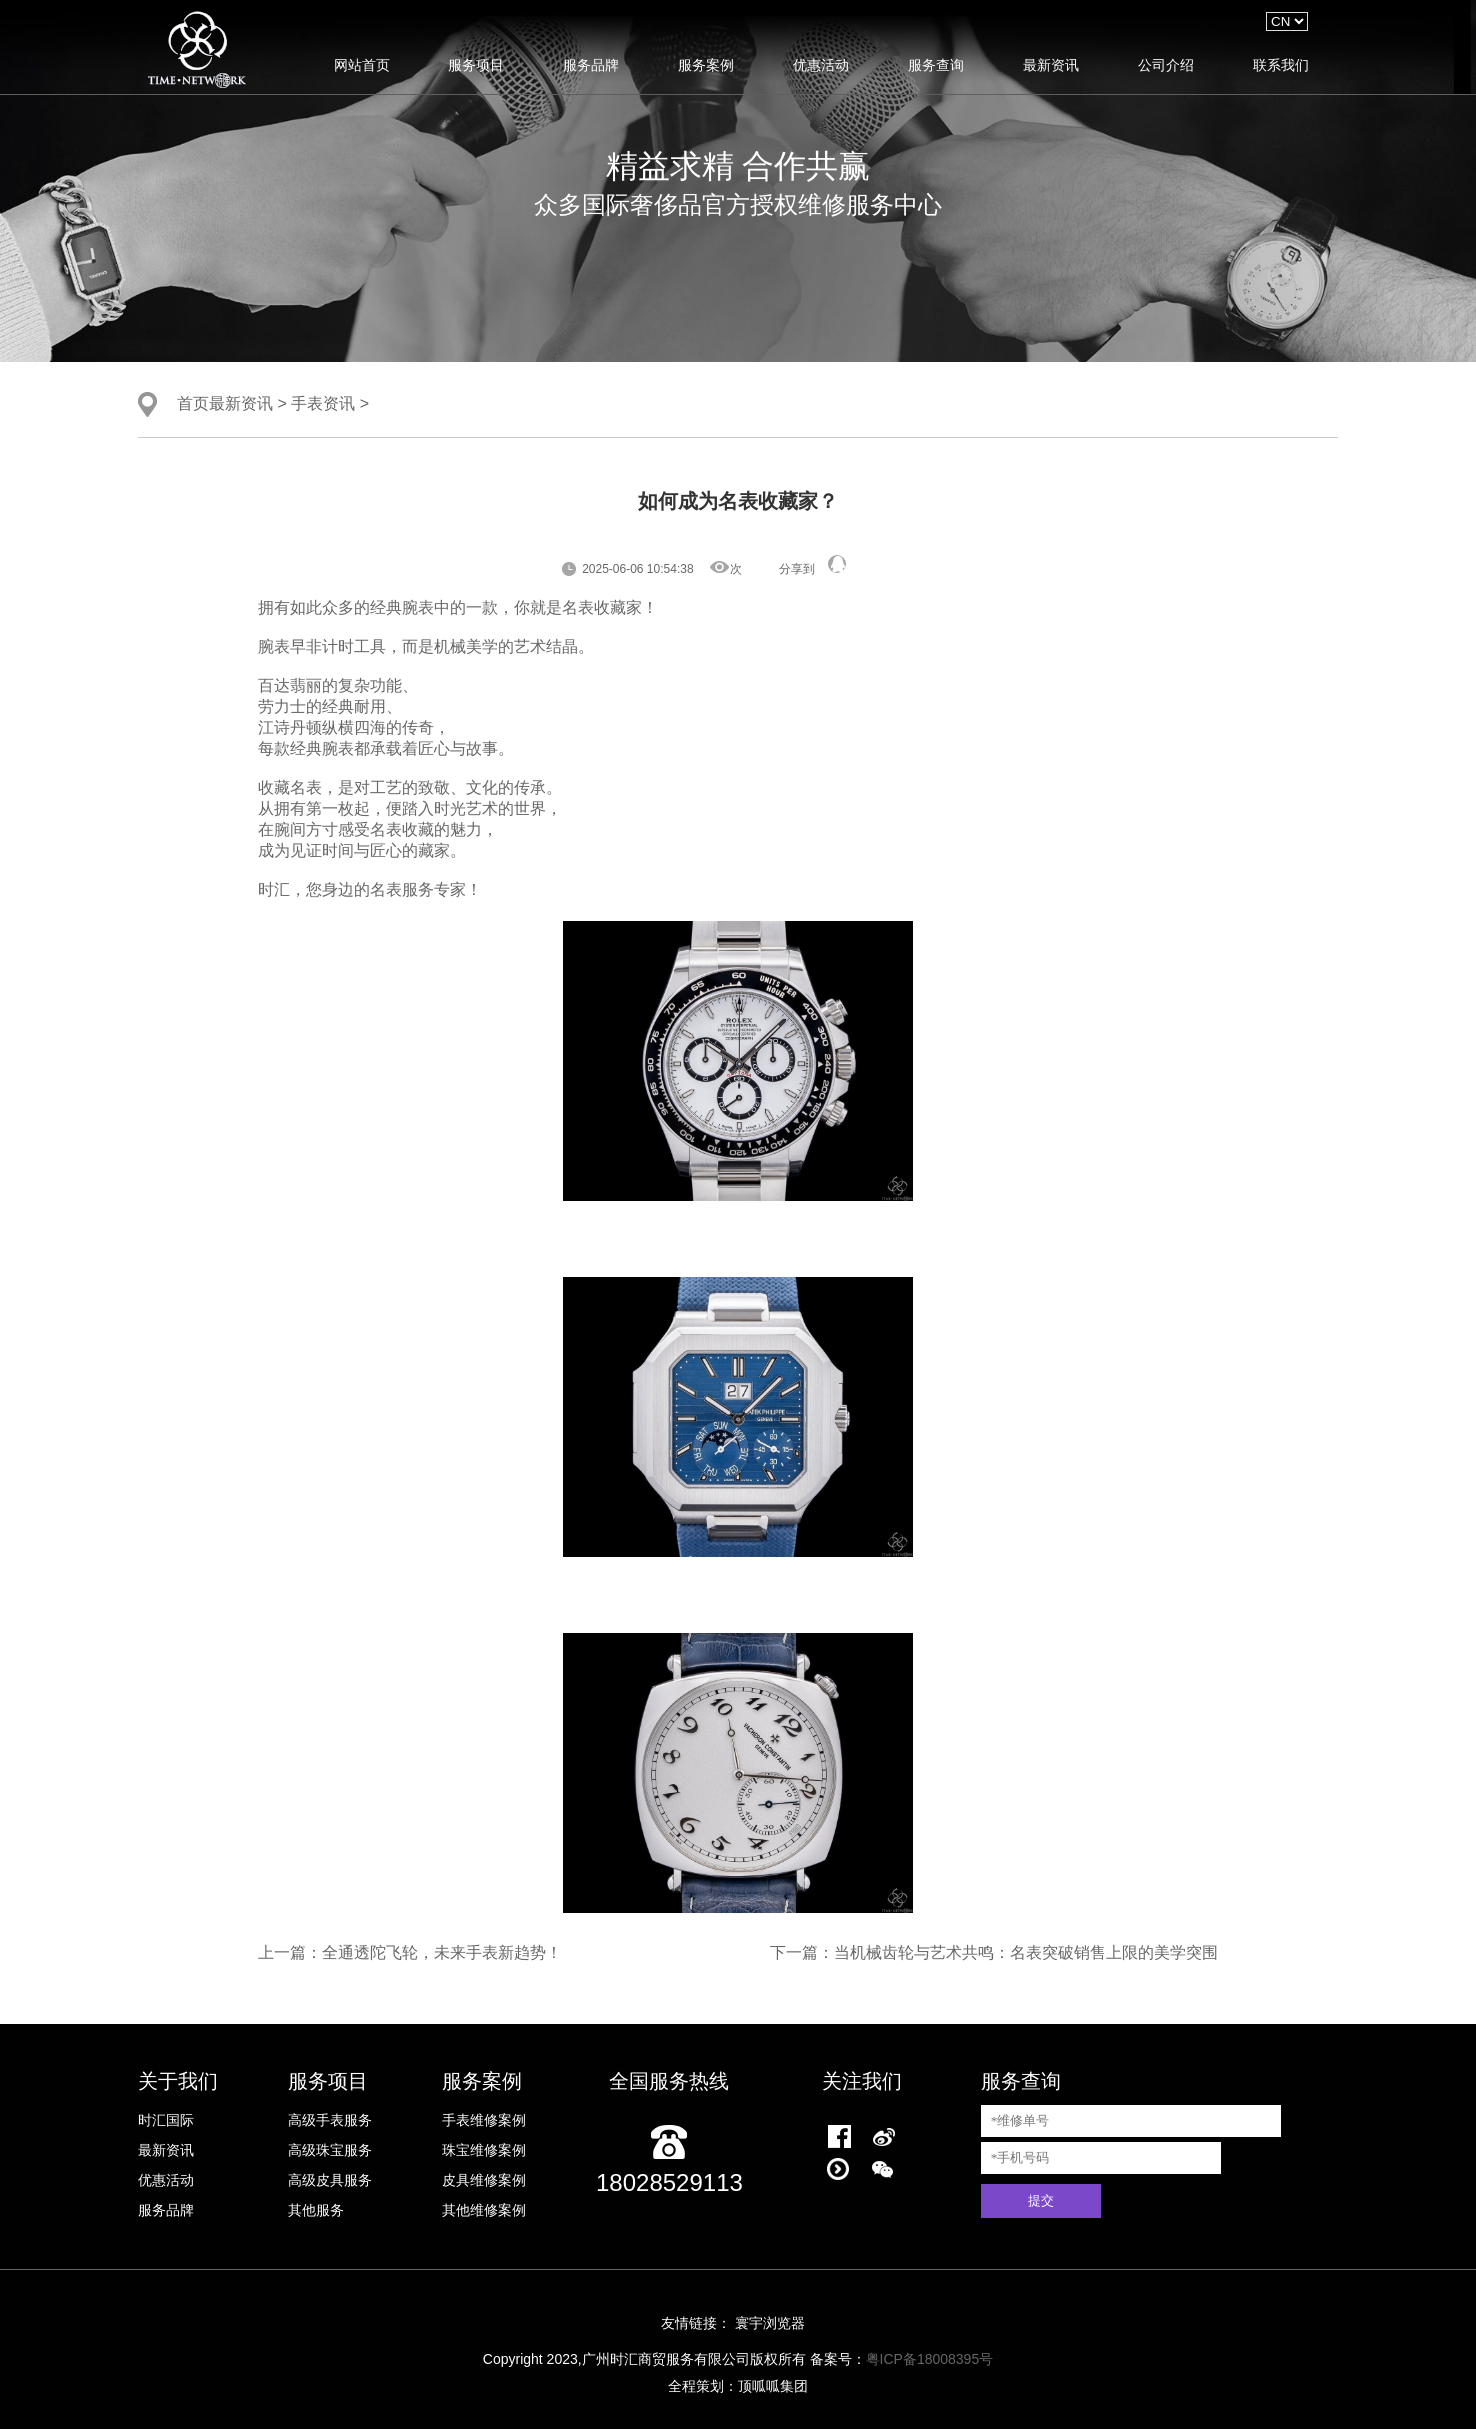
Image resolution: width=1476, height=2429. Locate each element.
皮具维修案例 (484, 2180)
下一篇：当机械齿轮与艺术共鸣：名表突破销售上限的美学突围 (994, 1952)
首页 (193, 402)
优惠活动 (821, 65)
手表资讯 (323, 402)
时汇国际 (166, 2120)
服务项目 (476, 65)
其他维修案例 (484, 2210)
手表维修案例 (484, 2120)
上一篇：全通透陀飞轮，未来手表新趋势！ (410, 1952)
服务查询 (936, 65)
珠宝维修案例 (484, 2150)
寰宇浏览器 (770, 2323)
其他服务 (316, 2210)
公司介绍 (1166, 65)
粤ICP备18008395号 (930, 2359)
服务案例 (706, 65)
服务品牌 (591, 65)
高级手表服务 (330, 2120)
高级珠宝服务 (330, 2150)
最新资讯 (1051, 65)
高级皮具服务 (330, 2180)
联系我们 (1281, 65)
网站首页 (362, 65)
